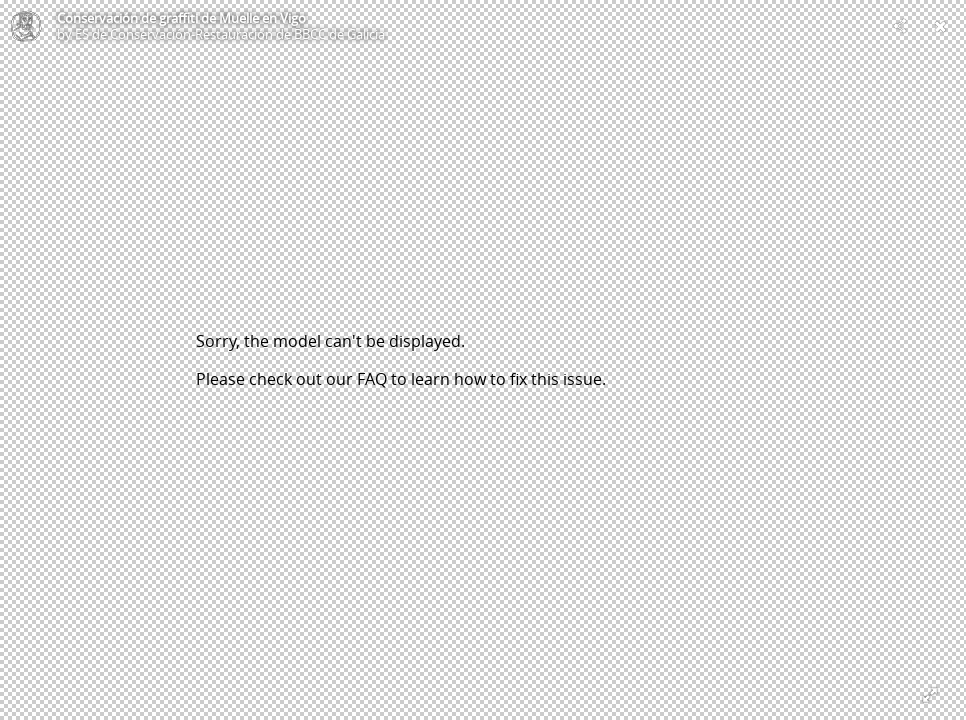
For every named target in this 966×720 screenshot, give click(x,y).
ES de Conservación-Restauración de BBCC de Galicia (230, 34)
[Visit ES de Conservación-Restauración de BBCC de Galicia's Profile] (26, 26)
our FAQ (356, 379)
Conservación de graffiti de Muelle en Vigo (181, 18)
